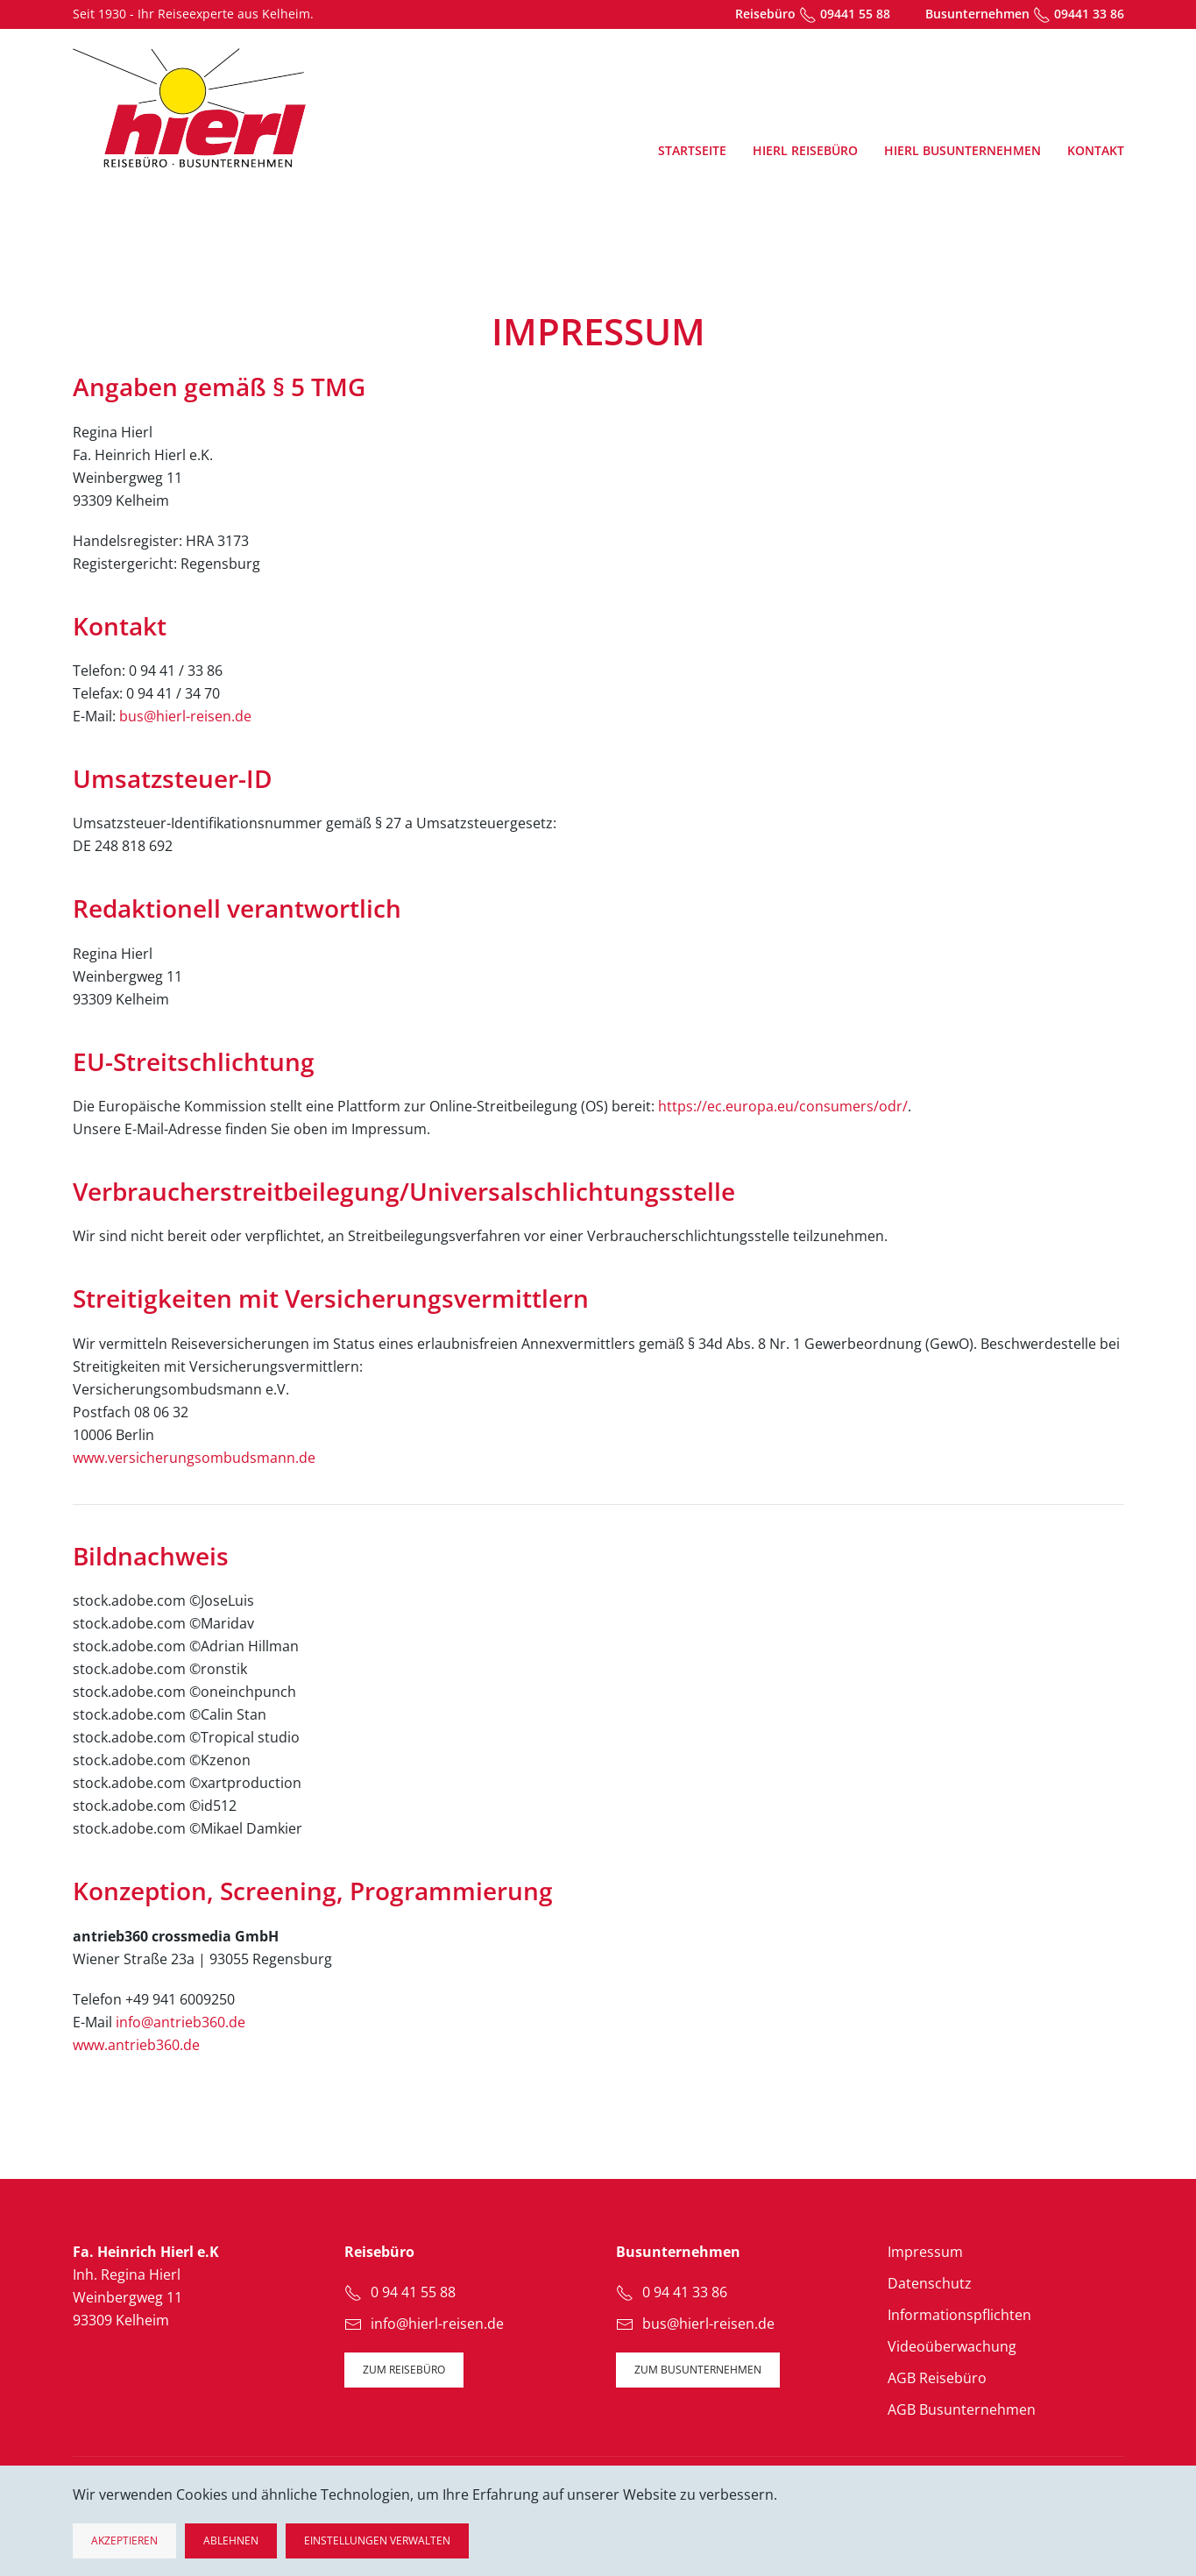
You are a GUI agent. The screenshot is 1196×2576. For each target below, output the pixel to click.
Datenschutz (930, 2283)
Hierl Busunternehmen (962, 150)
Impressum (925, 2251)
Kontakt (1095, 150)
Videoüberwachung (952, 2346)
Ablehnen (230, 2540)
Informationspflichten (959, 2314)
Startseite (692, 150)
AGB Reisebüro (937, 2378)
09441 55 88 (855, 13)
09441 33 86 (1089, 13)
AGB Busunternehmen (962, 2409)
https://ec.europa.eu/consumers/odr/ (783, 1106)
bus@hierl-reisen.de (185, 716)
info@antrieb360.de (180, 2022)
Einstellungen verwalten (377, 2540)
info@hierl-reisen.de (437, 2323)
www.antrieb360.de (136, 2044)
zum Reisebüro (404, 2369)
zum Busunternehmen (697, 2369)
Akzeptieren (124, 2540)
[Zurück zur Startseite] (189, 107)
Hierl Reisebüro (805, 150)
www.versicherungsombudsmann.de (194, 1457)
